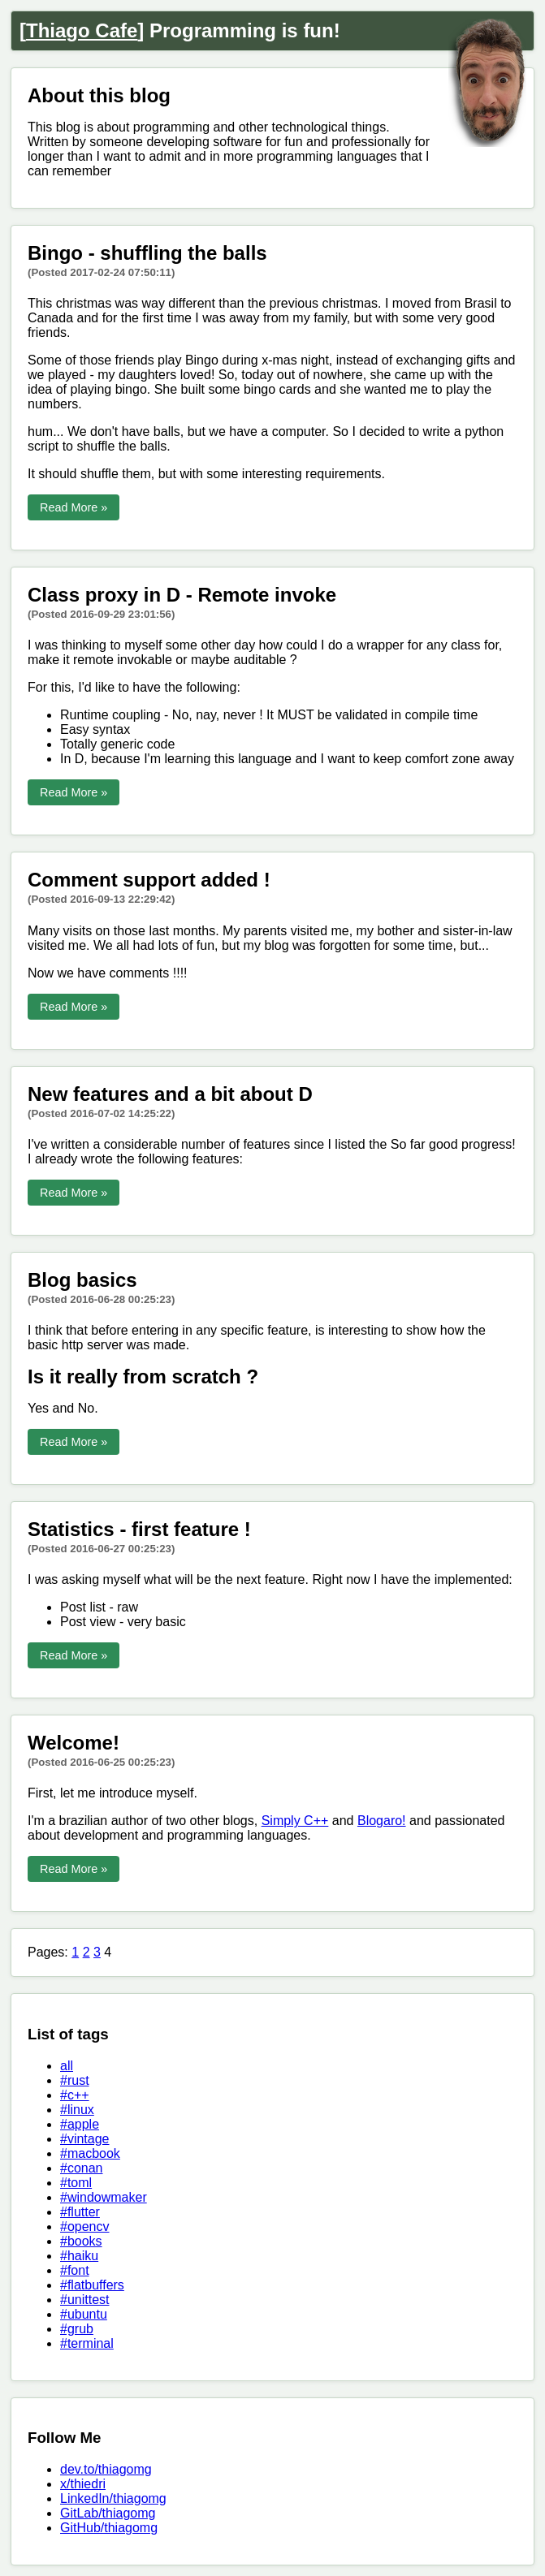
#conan (81, 2168)
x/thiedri (83, 2484)
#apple (79, 2124)
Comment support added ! (149, 880)
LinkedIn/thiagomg (113, 2498)
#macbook (90, 2153)
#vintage (85, 2139)
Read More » (73, 507)
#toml (76, 2183)
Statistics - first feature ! (139, 1529)
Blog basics (82, 1280)
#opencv (85, 2226)
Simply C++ (295, 1820)
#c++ (74, 2095)
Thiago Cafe (81, 30)
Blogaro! (381, 1820)
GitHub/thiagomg (109, 2528)
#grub (76, 2329)
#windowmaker (103, 2197)
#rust (74, 2080)
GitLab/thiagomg (107, 2513)
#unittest (84, 2299)
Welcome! (73, 1743)
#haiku (79, 2256)
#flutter (80, 2212)
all (66, 2066)
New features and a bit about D (170, 1094)
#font (74, 2270)
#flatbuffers (92, 2285)
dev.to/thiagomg (106, 2469)
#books (81, 2241)
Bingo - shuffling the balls (147, 253)
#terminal (87, 2343)
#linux (77, 2109)
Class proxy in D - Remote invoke (182, 595)
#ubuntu (83, 2314)
